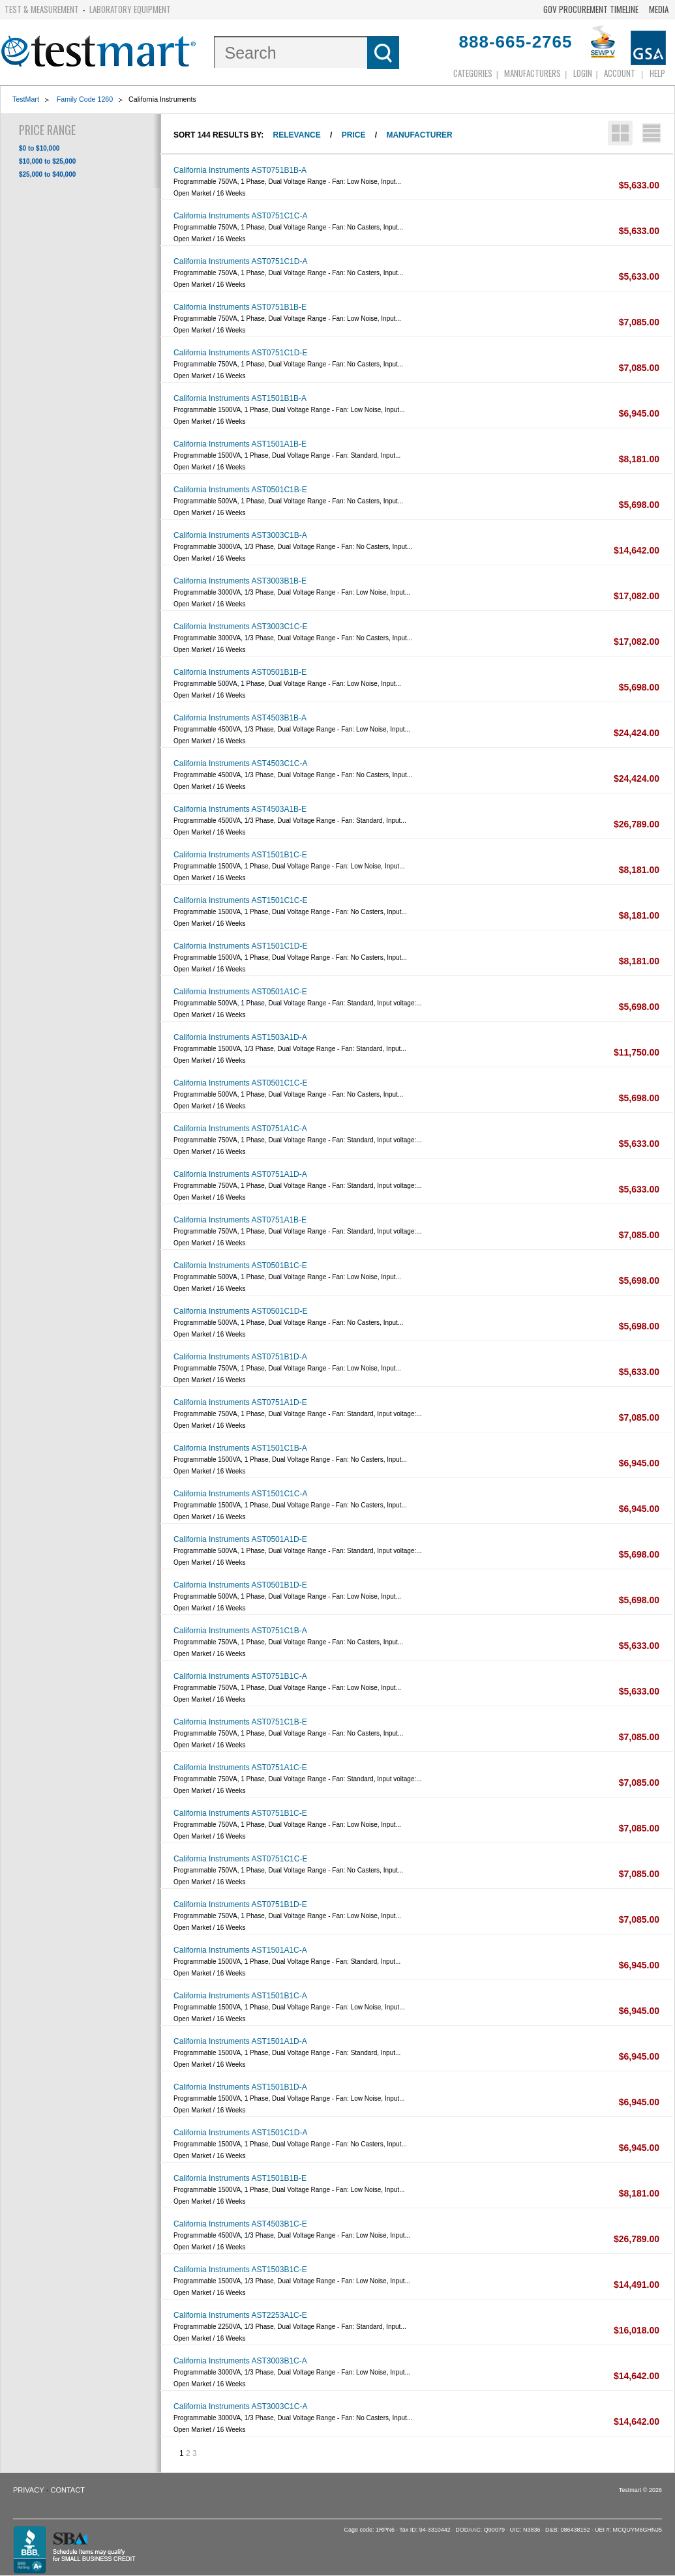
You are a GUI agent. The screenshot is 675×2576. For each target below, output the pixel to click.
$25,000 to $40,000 (47, 174)
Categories (472, 73)
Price (354, 135)
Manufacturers (532, 73)
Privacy (28, 2490)
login (582, 73)
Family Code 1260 (85, 99)
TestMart (25, 99)
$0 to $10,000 (39, 148)
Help (657, 73)
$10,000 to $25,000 (47, 161)
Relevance (297, 135)
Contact (68, 2490)
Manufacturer (419, 135)
